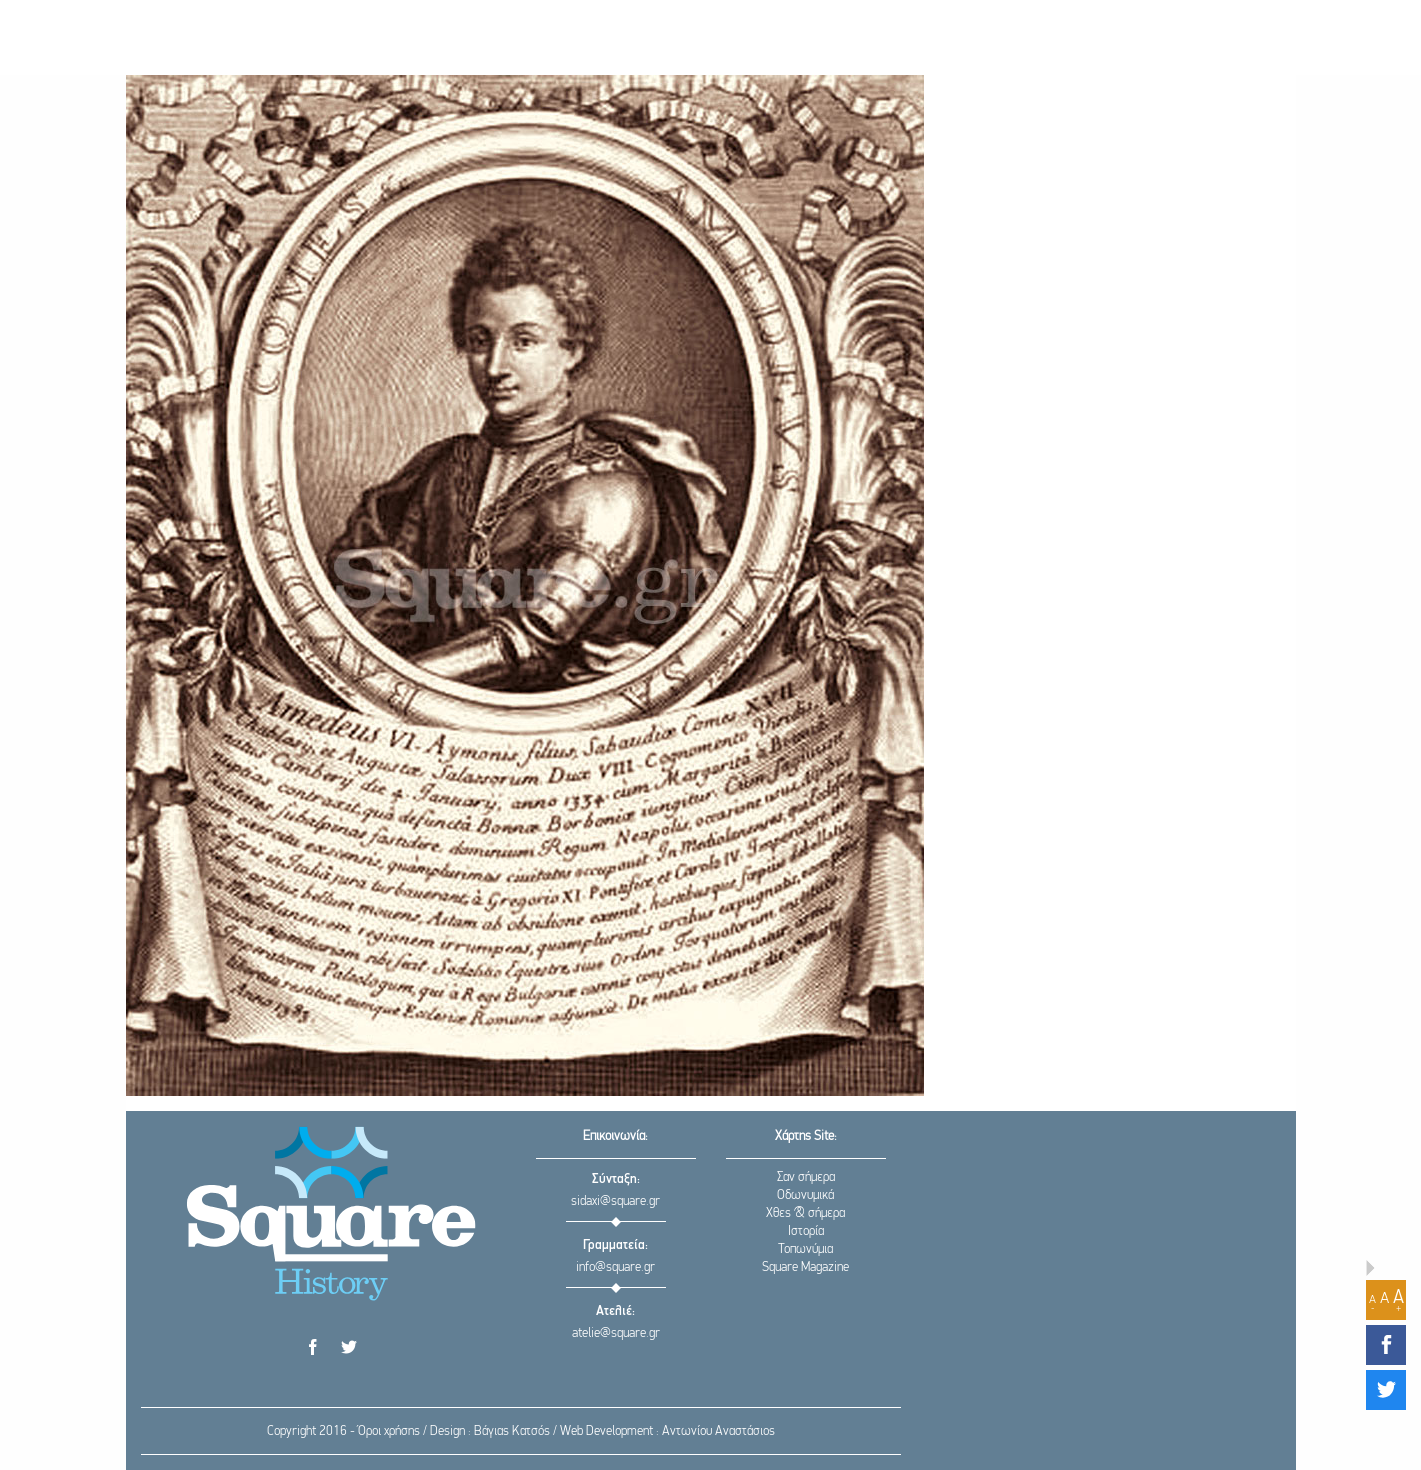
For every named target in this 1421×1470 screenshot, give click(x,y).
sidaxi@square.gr (615, 1201)
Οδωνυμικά (805, 1195)
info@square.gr (615, 1267)
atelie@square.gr (616, 1333)
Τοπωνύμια (805, 1249)
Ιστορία (806, 1231)
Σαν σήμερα (806, 1177)
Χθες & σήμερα (805, 1213)
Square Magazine (805, 1267)
